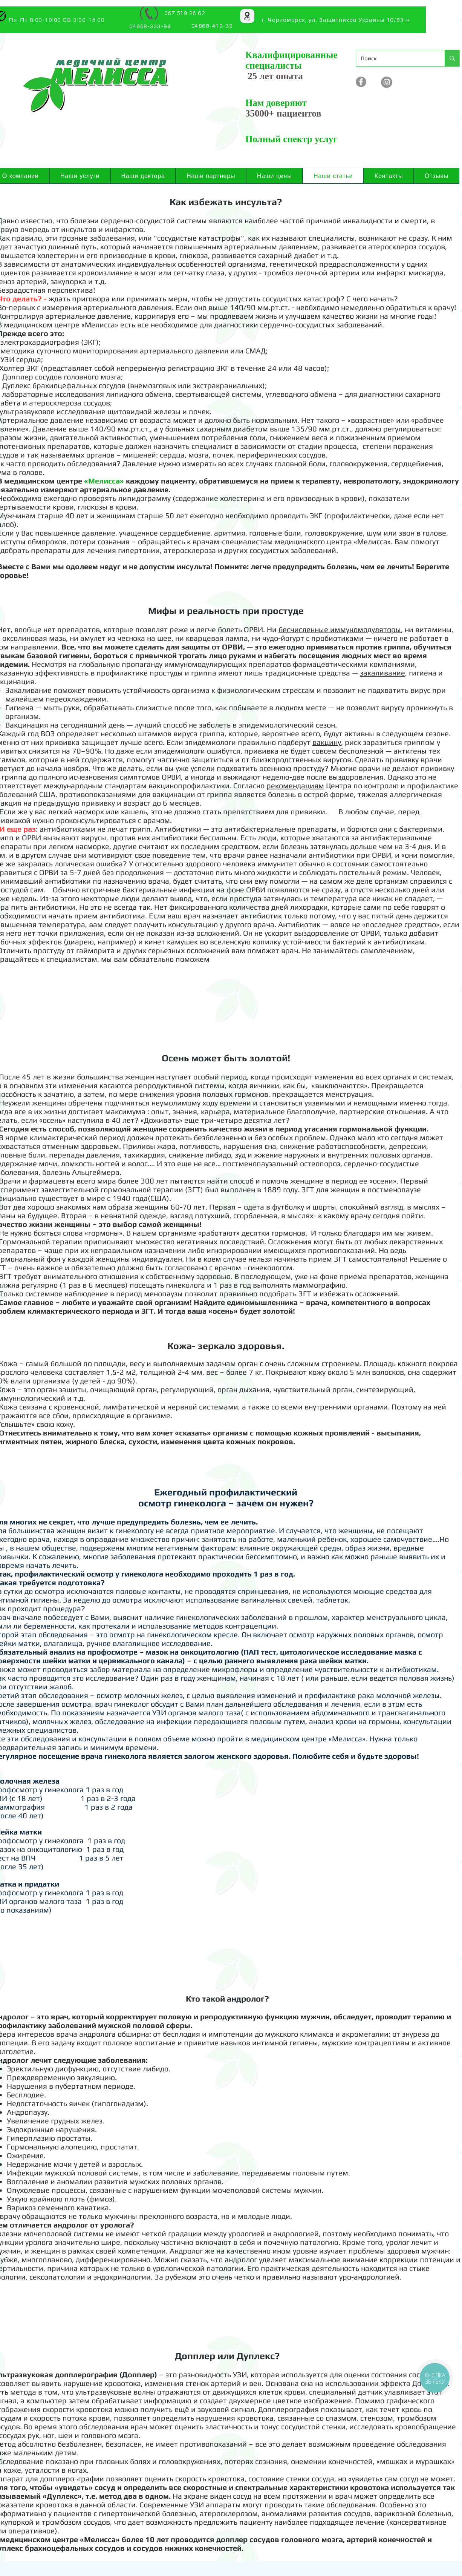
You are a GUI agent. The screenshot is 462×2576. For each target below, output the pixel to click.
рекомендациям (295, 785)
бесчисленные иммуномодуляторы (339, 629)
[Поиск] (395, 58)
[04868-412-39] (213, 26)
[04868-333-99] (151, 26)
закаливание (382, 672)
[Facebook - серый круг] (361, 82)
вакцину (326, 742)
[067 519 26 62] (185, 13)
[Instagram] (386, 82)
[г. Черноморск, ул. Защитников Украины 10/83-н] (337, 19)
